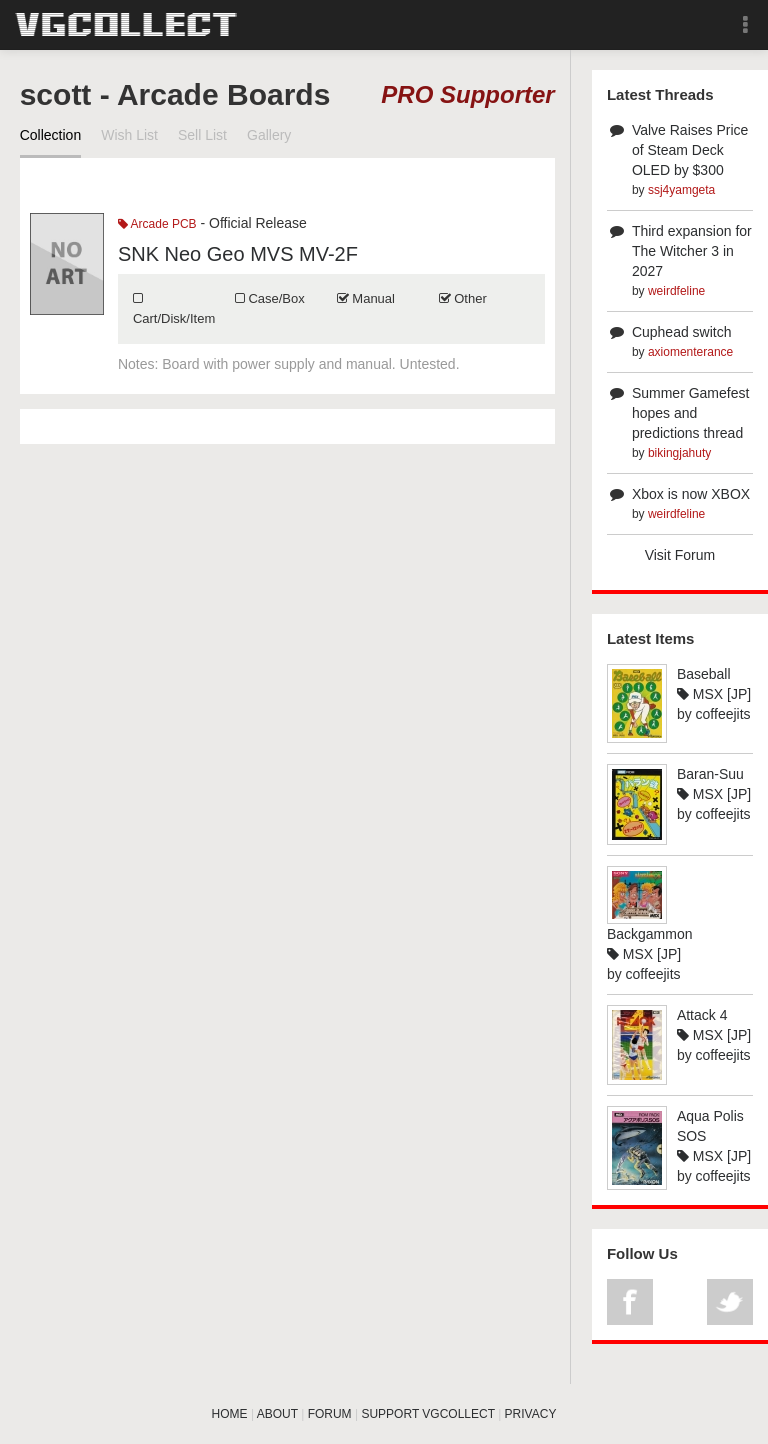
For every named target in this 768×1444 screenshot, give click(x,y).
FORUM (330, 1414)
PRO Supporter (467, 94)
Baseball (704, 674)
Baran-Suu (710, 774)
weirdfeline (676, 291)
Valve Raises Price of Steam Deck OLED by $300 (690, 150)
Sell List (202, 135)
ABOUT (277, 1414)
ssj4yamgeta (681, 190)
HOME (230, 1414)
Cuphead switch (682, 332)
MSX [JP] (714, 694)
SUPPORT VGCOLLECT (427, 1414)
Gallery (269, 135)
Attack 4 (702, 1015)
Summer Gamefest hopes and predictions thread (690, 413)
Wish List (129, 135)
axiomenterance (690, 352)
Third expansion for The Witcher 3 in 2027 (692, 251)
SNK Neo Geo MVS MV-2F (238, 254)
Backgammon (650, 934)
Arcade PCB (157, 224)
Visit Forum (680, 555)
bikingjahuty (679, 453)
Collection (50, 135)
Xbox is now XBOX (691, 494)
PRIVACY (531, 1414)
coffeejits (723, 714)
